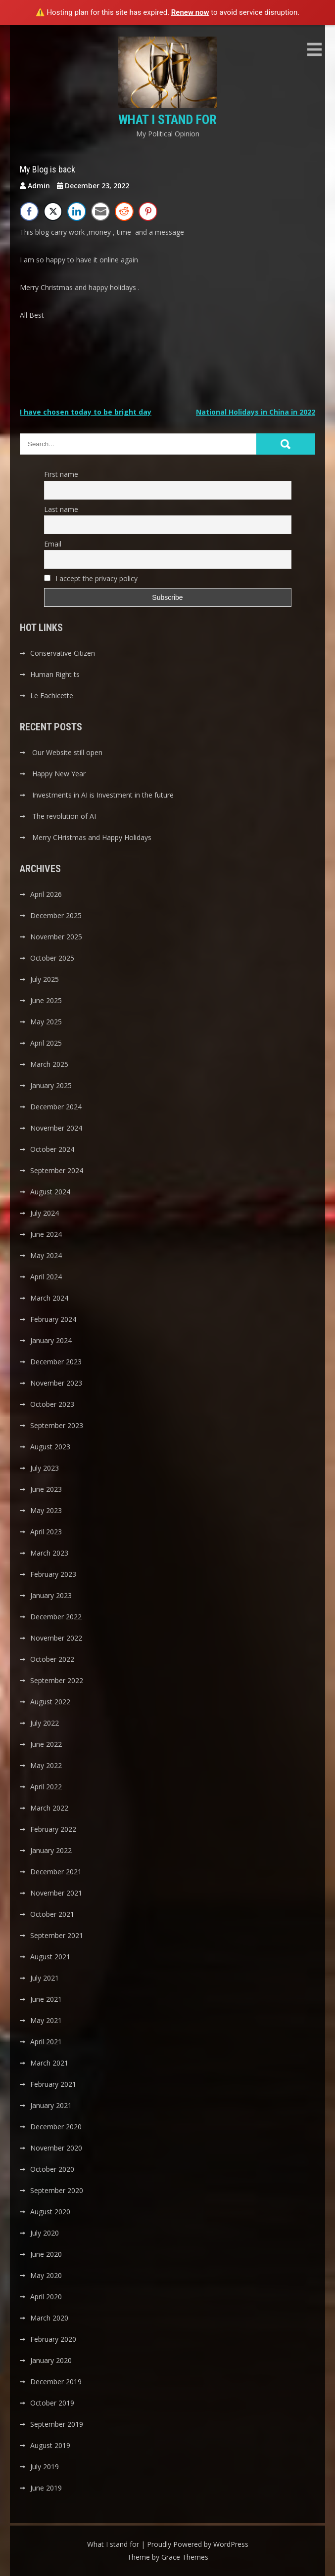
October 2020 (52, 2169)
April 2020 (46, 2296)
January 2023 (51, 1595)
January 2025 (51, 1085)
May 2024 (46, 1255)
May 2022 (46, 1765)
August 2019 (50, 2445)
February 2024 (53, 1319)
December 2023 (56, 1361)
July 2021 (44, 1978)
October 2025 (52, 958)
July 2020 (44, 2233)
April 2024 (46, 1276)
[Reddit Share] (124, 211)
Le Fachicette (51, 695)
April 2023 (46, 1531)
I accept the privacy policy (91, 578)
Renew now (190, 12)
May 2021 (46, 2020)
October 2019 (52, 2402)
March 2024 (49, 1298)
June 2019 (46, 2487)
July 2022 (44, 1723)
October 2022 (52, 1659)
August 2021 (50, 1956)
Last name (61, 509)
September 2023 (56, 1425)
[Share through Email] (100, 211)
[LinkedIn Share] (76, 211)
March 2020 (49, 2318)
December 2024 (56, 1106)
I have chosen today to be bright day (85, 412)
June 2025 (46, 1000)
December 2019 (56, 2381)
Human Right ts (55, 674)
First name (61, 474)
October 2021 (52, 1914)
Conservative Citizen (62, 653)
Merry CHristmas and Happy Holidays (91, 837)
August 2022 (50, 1701)
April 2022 (46, 1786)
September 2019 (56, 2424)
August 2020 (50, 2211)
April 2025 (46, 1043)
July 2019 (44, 2466)
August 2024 (50, 1191)
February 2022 (53, 1829)
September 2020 (56, 2190)
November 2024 (56, 1128)
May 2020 (46, 2275)
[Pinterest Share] (148, 211)
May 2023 (46, 1510)
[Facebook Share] (29, 211)
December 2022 (56, 1616)
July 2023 (44, 1468)
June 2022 (46, 1744)
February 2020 (53, 2339)
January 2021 (51, 2105)
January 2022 (51, 1850)
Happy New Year (59, 773)
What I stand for (167, 119)
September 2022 (56, 1680)
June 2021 (46, 1999)
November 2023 (56, 1383)
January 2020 (51, 2360)
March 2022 (49, 1808)
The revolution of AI (64, 816)
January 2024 (51, 1340)
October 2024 (52, 1149)
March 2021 (49, 2063)
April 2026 (46, 894)
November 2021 (56, 1893)
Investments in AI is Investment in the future (103, 795)
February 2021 (53, 2084)
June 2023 (46, 1489)
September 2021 (56, 1935)
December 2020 (56, 2126)
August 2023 (50, 1446)
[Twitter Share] (53, 211)
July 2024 (44, 1213)
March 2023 (49, 1553)
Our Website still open (67, 752)
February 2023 (53, 1574)
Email (52, 544)
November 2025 (56, 936)
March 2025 (49, 1064)
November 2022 (56, 1638)
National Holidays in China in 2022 (255, 412)
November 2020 (56, 2148)
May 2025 (46, 1021)
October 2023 (52, 1404)
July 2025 (44, 979)
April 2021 (46, 2041)
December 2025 (56, 915)
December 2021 (56, 1871)
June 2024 (46, 1234)
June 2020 (46, 2254)
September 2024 (56, 1170)
